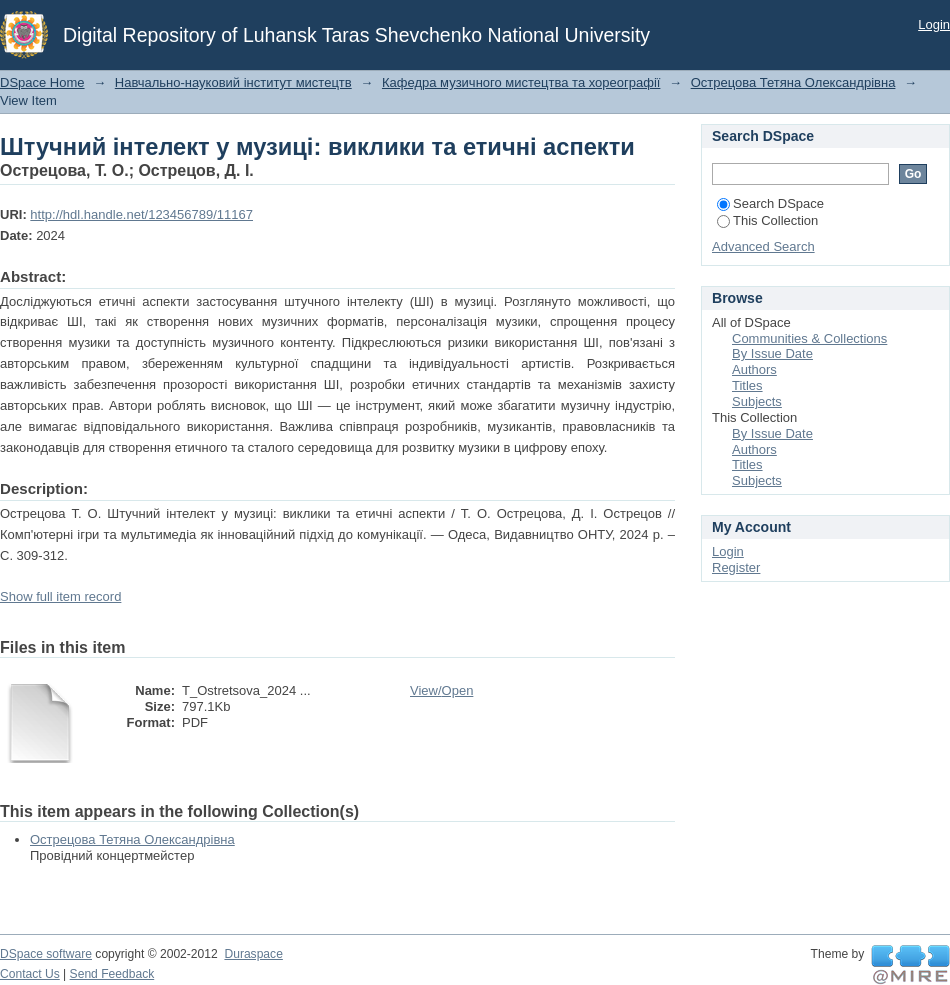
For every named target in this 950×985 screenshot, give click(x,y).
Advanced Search (763, 246)
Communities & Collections (809, 338)
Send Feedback (112, 974)
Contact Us (30, 974)
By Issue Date (772, 353)
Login (934, 24)
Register (736, 567)
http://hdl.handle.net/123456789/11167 (141, 214)
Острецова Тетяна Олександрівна (793, 82)
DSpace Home (42, 82)
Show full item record (60, 596)
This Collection (767, 220)
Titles (747, 385)
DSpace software (46, 954)
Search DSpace (770, 203)
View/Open (441, 690)
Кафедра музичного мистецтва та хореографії (521, 82)
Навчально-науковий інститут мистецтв (233, 82)
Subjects (757, 401)
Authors (754, 369)
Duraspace (253, 954)
